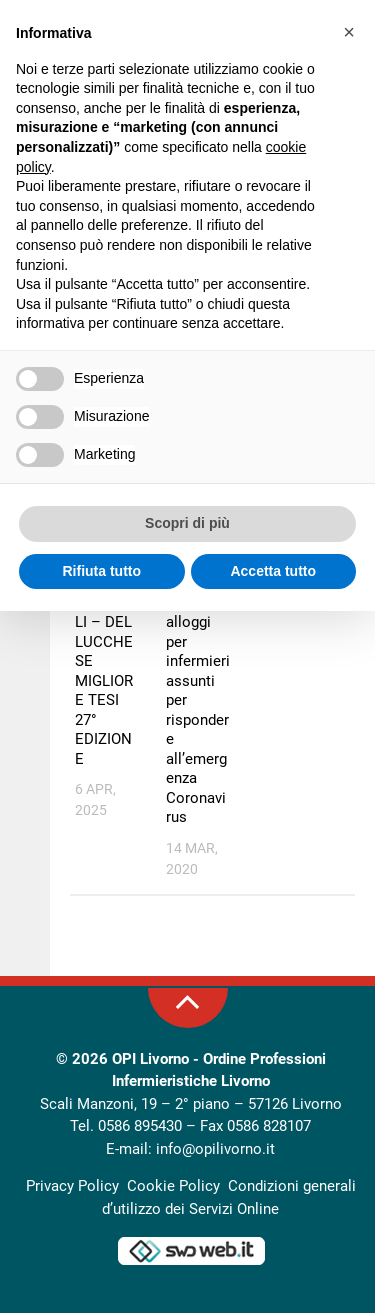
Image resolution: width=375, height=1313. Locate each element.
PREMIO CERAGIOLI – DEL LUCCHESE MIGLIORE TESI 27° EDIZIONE (106, 671)
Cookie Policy (173, 1186)
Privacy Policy (72, 1186)
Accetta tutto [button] (273, 571)
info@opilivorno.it (215, 1149)
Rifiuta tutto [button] (101, 571)
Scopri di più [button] (187, 523)
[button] (349, 32)
